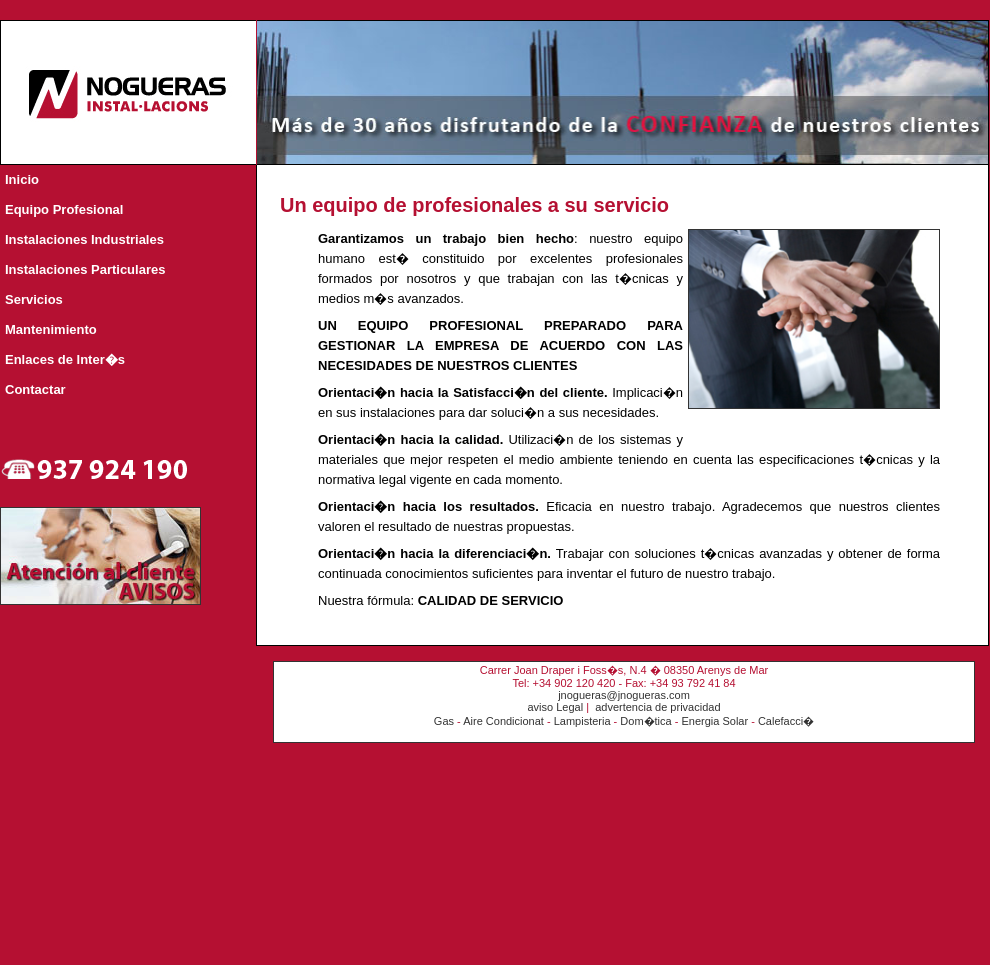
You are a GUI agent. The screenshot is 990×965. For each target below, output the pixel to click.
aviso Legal (555, 707)
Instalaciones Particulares (85, 269)
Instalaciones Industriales (84, 239)
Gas (444, 721)
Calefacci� (786, 721)
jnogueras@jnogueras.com (624, 695)
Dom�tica (645, 721)
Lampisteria (582, 721)
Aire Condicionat (503, 721)
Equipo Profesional (64, 209)
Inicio (22, 179)
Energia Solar (714, 721)
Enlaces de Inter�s (65, 359)
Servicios (34, 299)
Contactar (35, 389)
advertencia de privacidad (657, 707)
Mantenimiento (51, 329)
